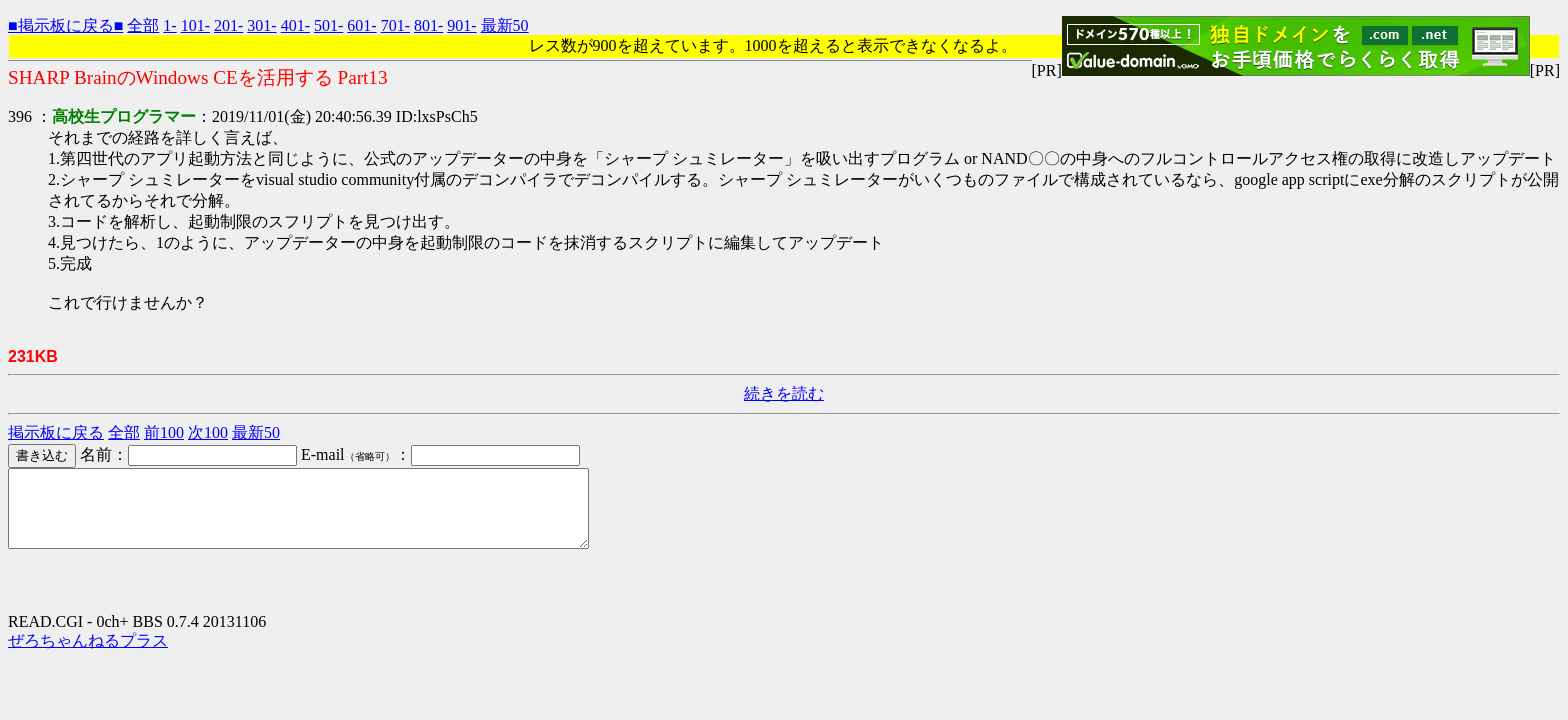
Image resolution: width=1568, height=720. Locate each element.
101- (195, 25)
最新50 (505, 25)
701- (395, 25)
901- (461, 25)
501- (328, 25)
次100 (208, 432)
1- (169, 25)
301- (261, 25)
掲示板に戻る (56, 432)
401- (295, 25)
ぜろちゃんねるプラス (88, 655)
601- (361, 25)
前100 (164, 432)
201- (228, 25)
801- (428, 25)
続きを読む (784, 393)
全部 (143, 25)
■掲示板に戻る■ (65, 25)
